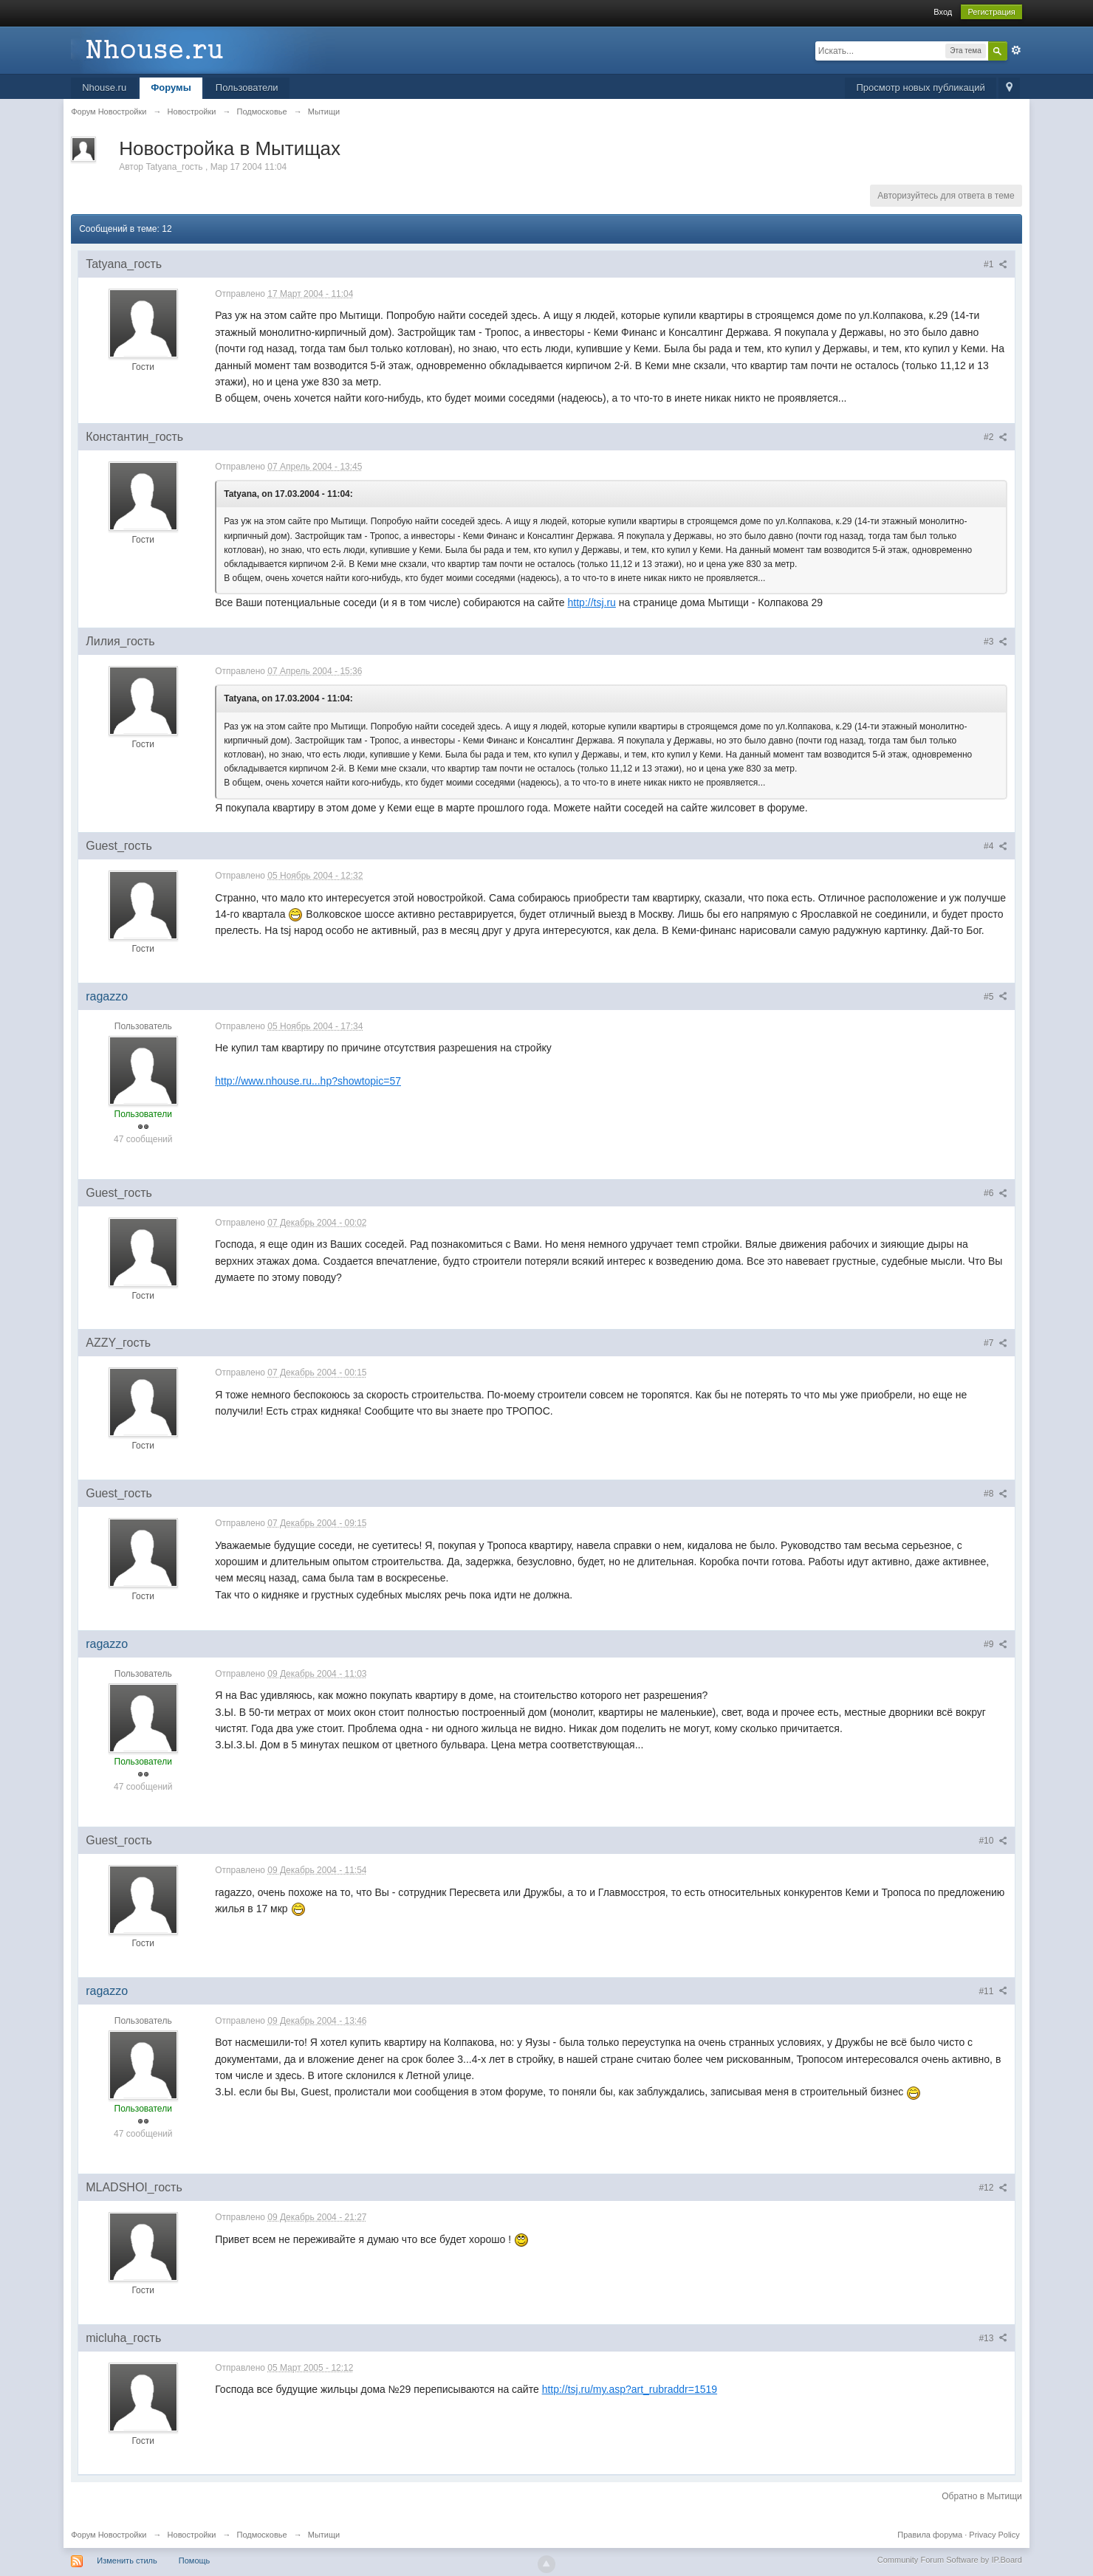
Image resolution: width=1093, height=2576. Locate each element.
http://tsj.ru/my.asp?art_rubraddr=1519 (629, 2389)
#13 (993, 2338)
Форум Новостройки (108, 2534)
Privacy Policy (994, 2534)
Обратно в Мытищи (982, 2496)
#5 (995, 997)
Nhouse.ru (104, 87)
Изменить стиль (127, 2560)
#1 (995, 264)
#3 (995, 641)
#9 (995, 1644)
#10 (993, 1840)
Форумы (171, 87)
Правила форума (929, 2534)
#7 (995, 1343)
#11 (993, 1991)
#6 (995, 1193)
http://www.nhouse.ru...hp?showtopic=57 (308, 1081)
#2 (995, 437)
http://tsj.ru (592, 602)
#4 (995, 846)
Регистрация (991, 11)
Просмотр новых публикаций (920, 87)
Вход (942, 11)
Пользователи (247, 87)
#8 (995, 1493)
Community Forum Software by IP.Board (949, 2559)
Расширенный (1016, 50)
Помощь (194, 2560)
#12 (993, 2187)
